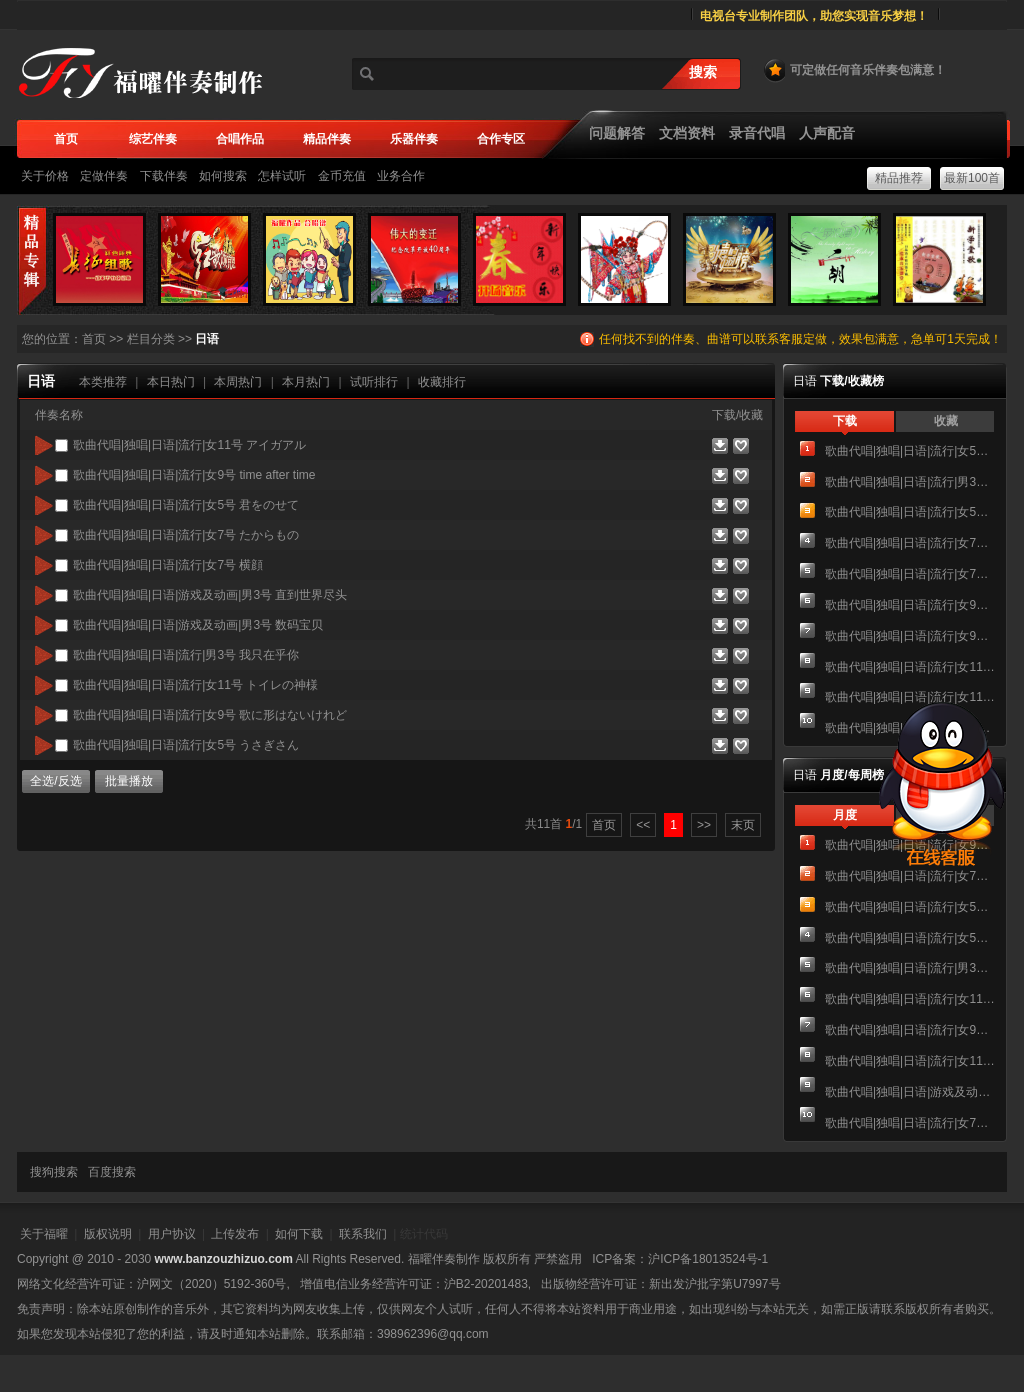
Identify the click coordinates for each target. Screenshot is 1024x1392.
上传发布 (235, 1234)
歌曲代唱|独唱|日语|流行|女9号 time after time (910, 605)
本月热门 (306, 382)
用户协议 (172, 1234)
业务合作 (401, 176)
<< (643, 825)
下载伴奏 (164, 176)
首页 (94, 339)
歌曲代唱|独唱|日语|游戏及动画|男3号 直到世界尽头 (910, 1092)
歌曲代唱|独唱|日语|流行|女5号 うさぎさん (910, 451)
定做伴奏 (104, 176)
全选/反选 (55, 781)
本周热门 (238, 382)
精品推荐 (899, 178)
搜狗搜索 (54, 1172)
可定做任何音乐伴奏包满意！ (854, 70)
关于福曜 (44, 1234)
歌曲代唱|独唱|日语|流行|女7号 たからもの (910, 543)
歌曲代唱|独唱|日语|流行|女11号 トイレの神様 (910, 1061)
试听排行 (374, 382)
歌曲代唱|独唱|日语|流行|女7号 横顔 (910, 574)
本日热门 (171, 382)
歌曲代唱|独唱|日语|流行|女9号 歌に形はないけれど (910, 636)
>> (704, 825)
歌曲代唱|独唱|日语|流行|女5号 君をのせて (910, 512)
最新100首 (972, 178)
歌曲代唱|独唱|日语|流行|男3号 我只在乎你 (910, 482)
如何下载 (299, 1234)
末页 (743, 825)
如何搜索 (223, 176)
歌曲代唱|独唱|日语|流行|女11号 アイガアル (910, 667)
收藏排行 (442, 382)
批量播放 (129, 781)
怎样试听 (282, 176)
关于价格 (45, 176)
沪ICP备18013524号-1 (708, 1259)
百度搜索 (112, 1172)
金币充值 (342, 176)
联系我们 (363, 1234)
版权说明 (108, 1234)
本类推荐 (103, 382)
